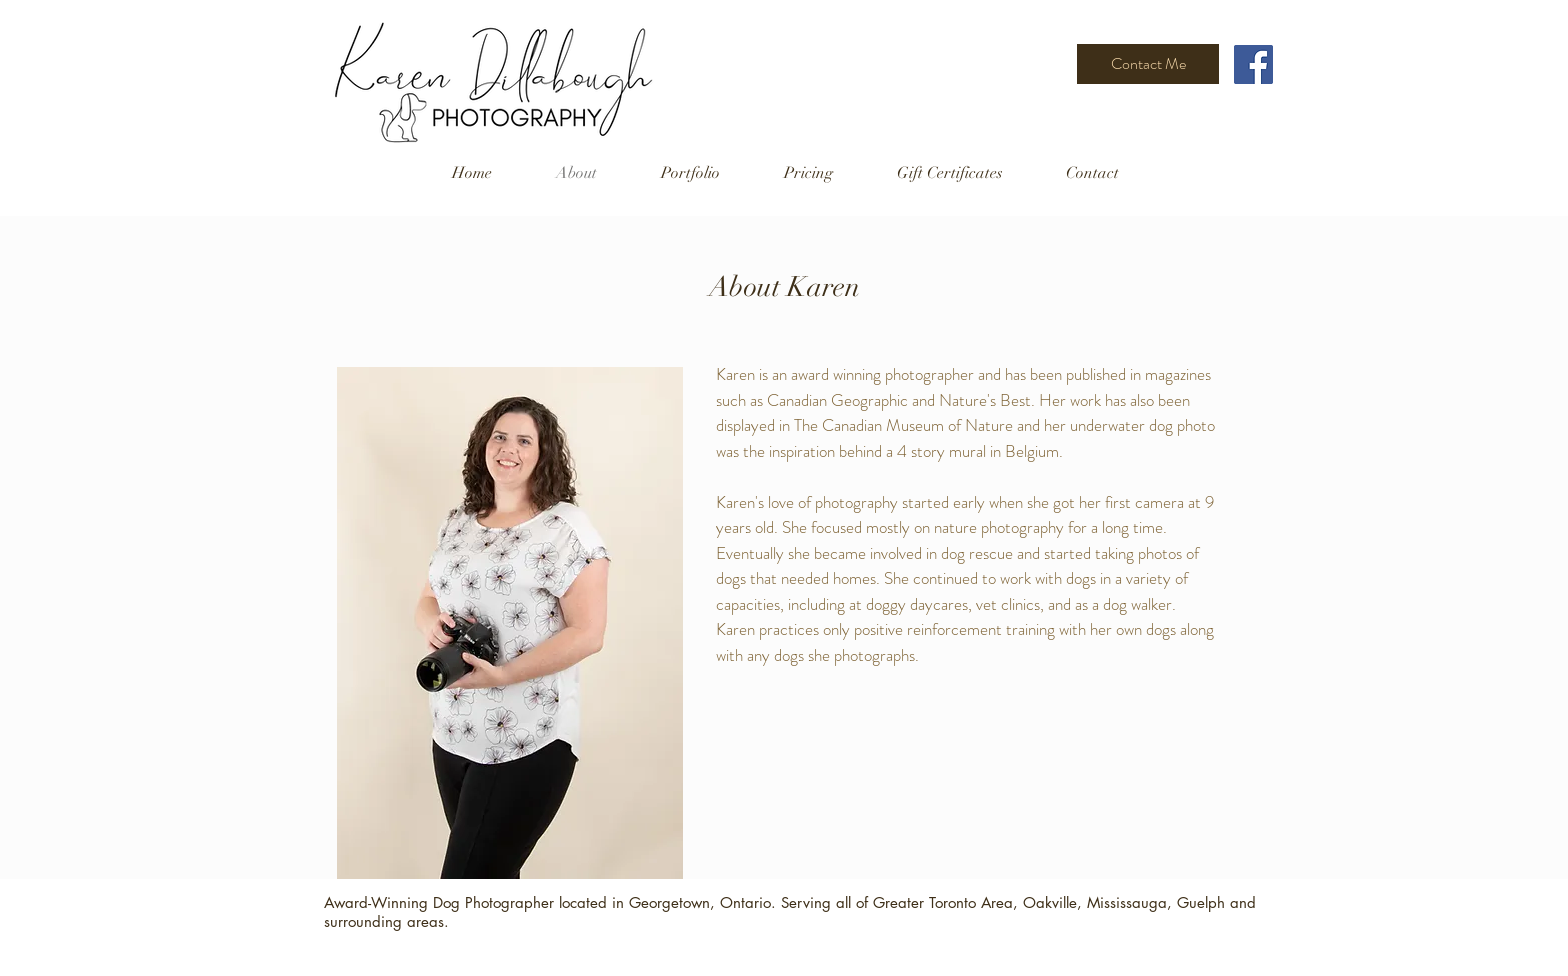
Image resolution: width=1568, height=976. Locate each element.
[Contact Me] (1148, 64)
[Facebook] (1253, 64)
